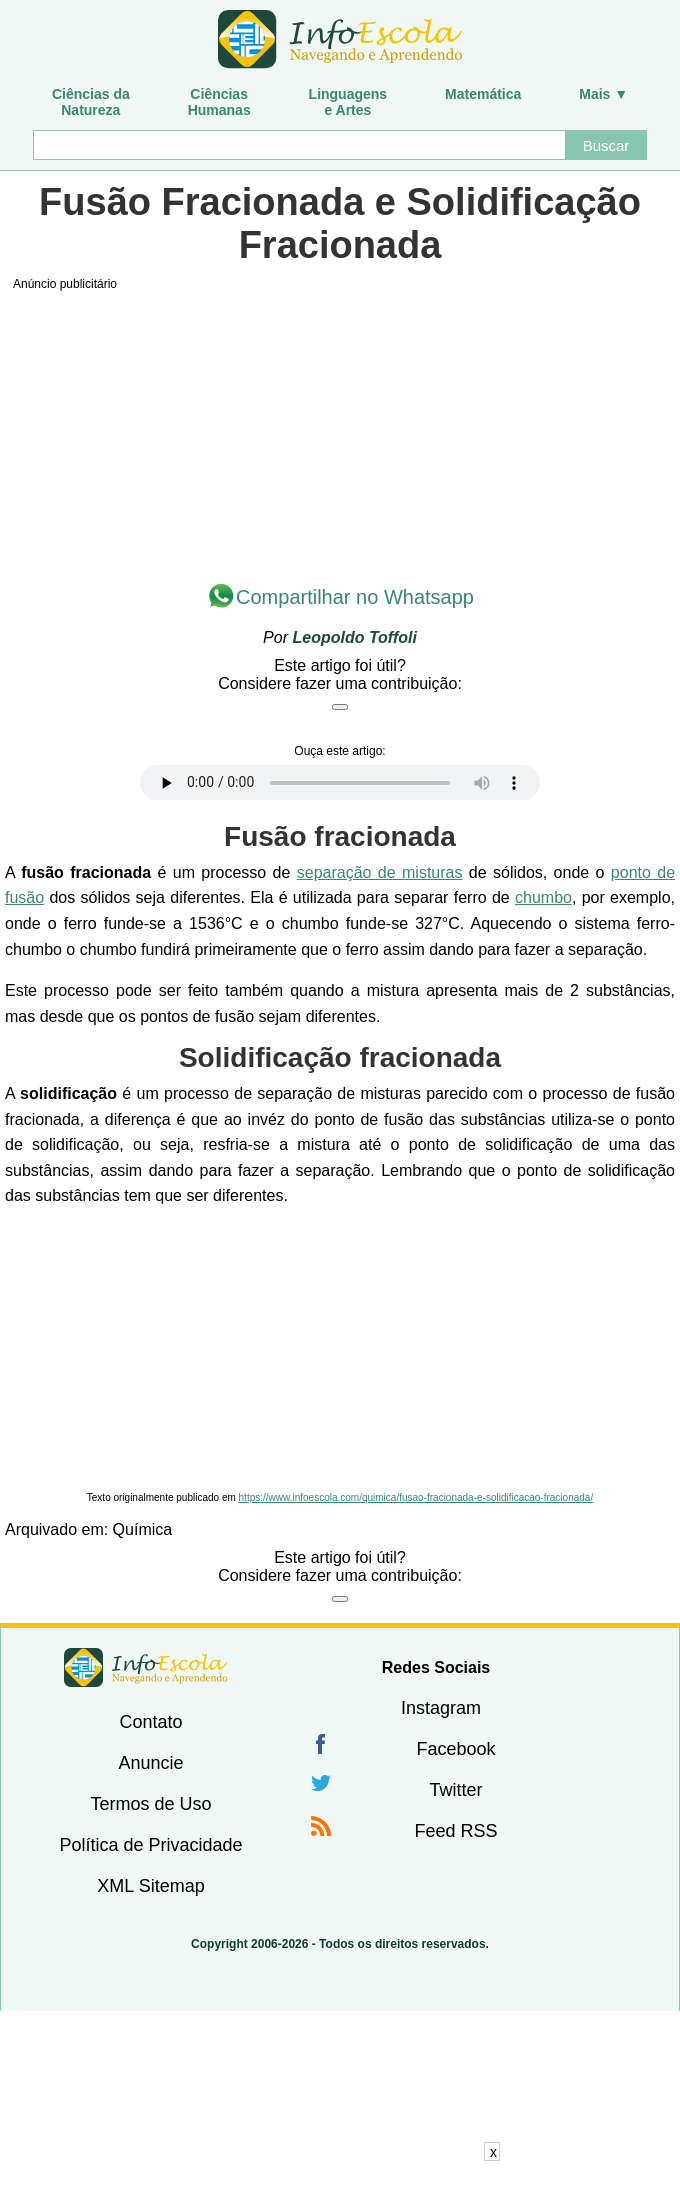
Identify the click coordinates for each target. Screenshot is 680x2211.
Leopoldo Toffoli (354, 637)
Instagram (441, 1708)
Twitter (455, 1790)
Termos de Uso (150, 1804)
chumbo (543, 897)
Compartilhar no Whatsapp (355, 597)
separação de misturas (380, 872)
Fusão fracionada (340, 836)
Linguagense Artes (348, 102)
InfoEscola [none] (146, 1667)
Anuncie (150, 1763)
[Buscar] (299, 145)
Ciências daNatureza (91, 102)
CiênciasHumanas (219, 102)
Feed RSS (455, 1831)
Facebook (455, 1749)
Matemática (483, 94)
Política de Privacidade (150, 1845)
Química (143, 1529)
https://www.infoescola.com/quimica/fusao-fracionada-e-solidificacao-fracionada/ (416, 1497)
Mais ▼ (603, 94)
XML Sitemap (150, 1886)
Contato (150, 1722)
